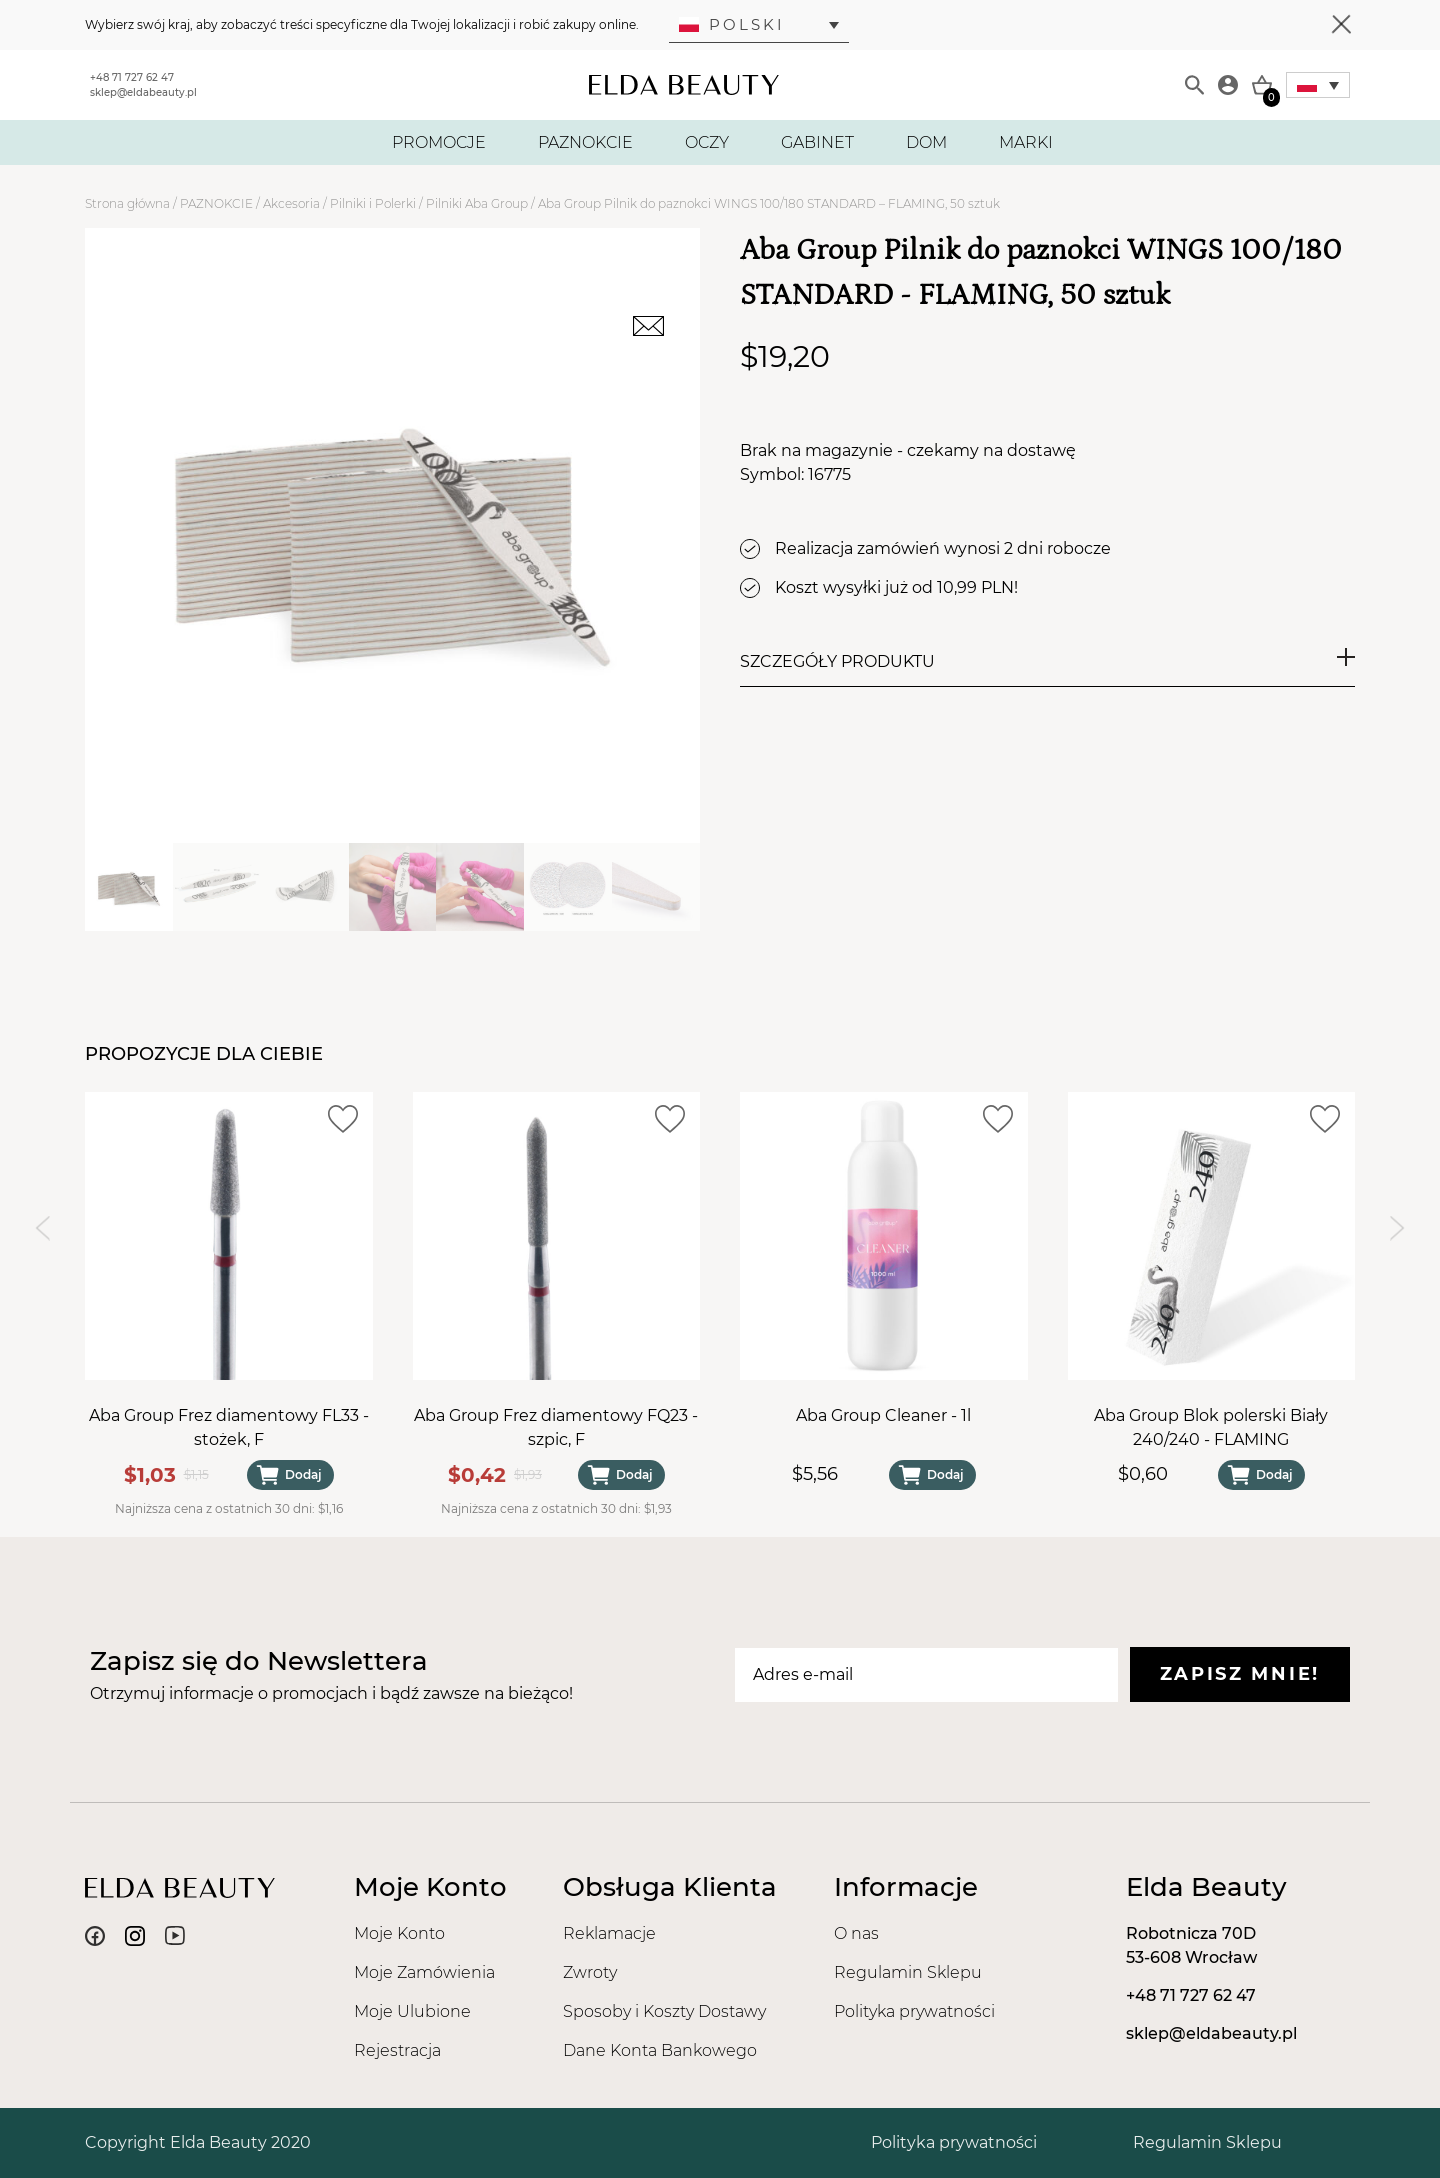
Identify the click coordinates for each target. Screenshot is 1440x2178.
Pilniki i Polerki (373, 203)
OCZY (707, 142)
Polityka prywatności (914, 2011)
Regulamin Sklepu (908, 1972)
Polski (732, 24)
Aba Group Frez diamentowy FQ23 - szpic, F (556, 1426)
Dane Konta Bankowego (660, 2050)
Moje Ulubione (412, 2011)
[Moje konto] (1228, 85)
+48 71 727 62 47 (132, 77)
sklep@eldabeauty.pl (143, 92)
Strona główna (127, 203)
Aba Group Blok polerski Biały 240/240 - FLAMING (1211, 1426)
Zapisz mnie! (1240, 1674)
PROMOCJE (439, 142)
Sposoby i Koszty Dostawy (664, 2011)
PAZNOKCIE (585, 142)
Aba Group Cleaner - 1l (883, 1414)
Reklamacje (609, 1933)
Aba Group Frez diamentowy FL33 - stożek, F (229, 1426)
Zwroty (590, 1972)
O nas (856, 1933)
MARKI (1026, 142)
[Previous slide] (42, 1228)
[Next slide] (1397, 1228)
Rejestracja (397, 2050)
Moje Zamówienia (424, 1972)
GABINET (817, 142)
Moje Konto (399, 1933)
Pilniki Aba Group (477, 203)
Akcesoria (291, 203)
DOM (926, 142)
